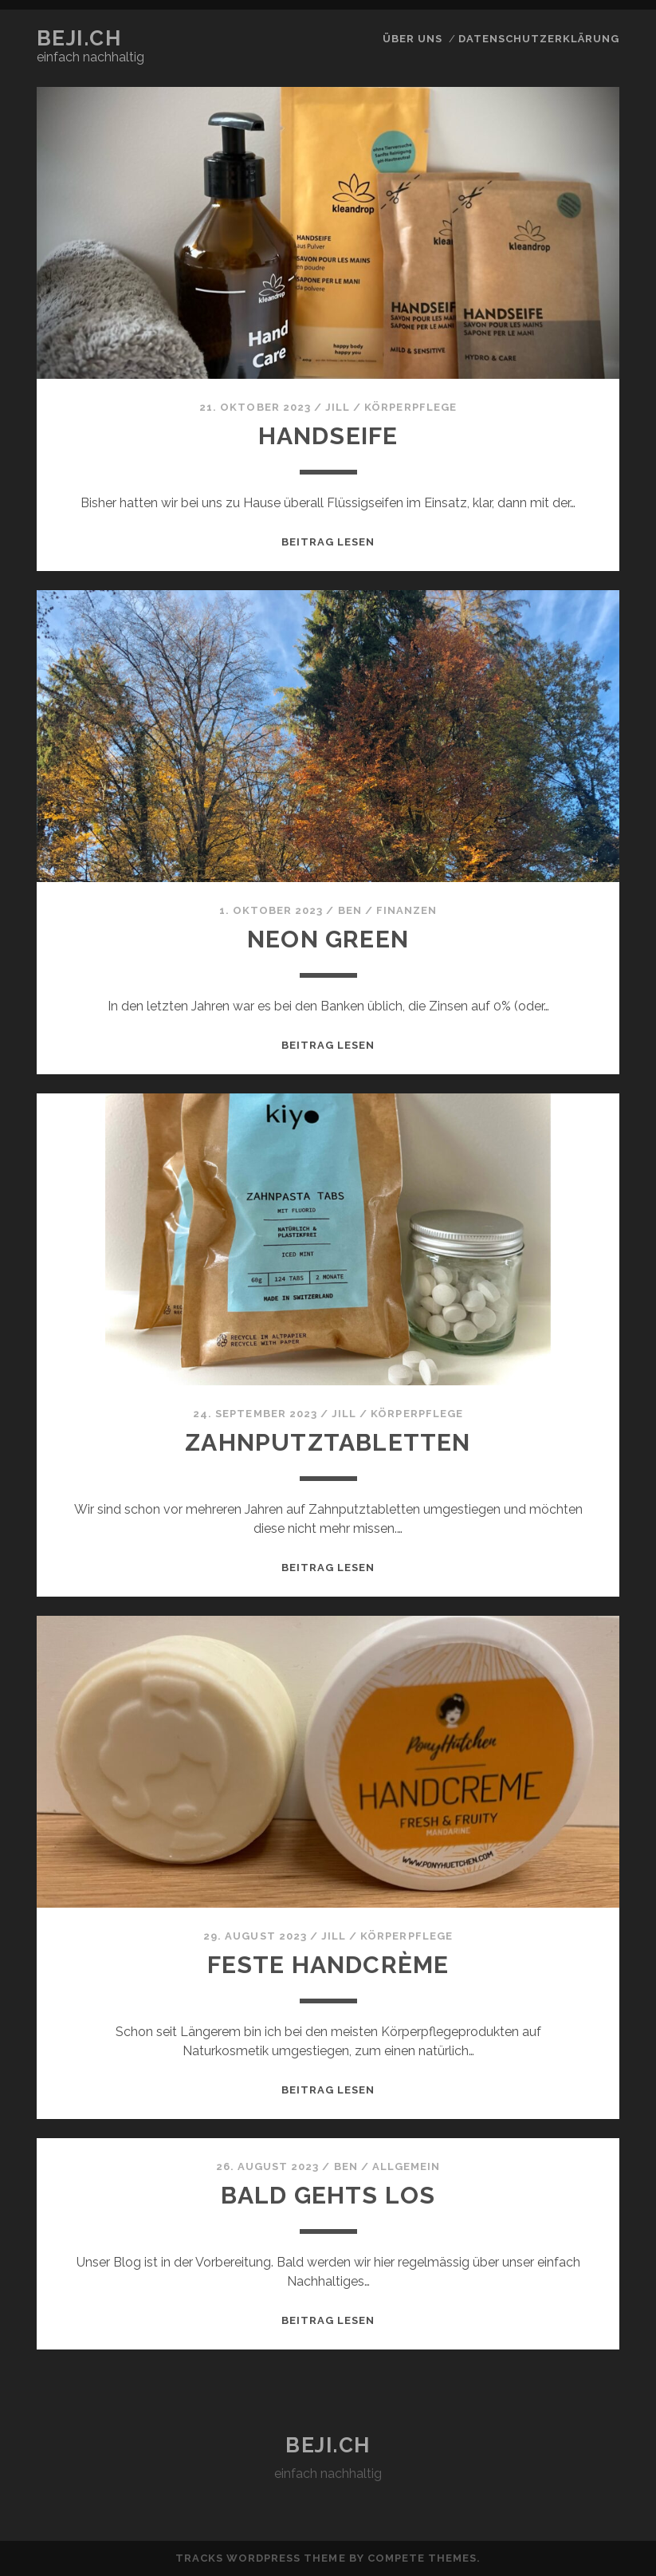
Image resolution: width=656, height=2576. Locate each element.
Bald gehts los (328, 2195)
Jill (337, 407)
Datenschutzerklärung (539, 39)
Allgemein (406, 2166)
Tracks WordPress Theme (260, 2558)
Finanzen (406, 910)
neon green (328, 939)
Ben (350, 910)
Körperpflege (410, 407)
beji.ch (79, 38)
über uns (412, 39)
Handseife (328, 436)
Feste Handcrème (328, 1965)
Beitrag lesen (328, 542)
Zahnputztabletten (327, 1442)
